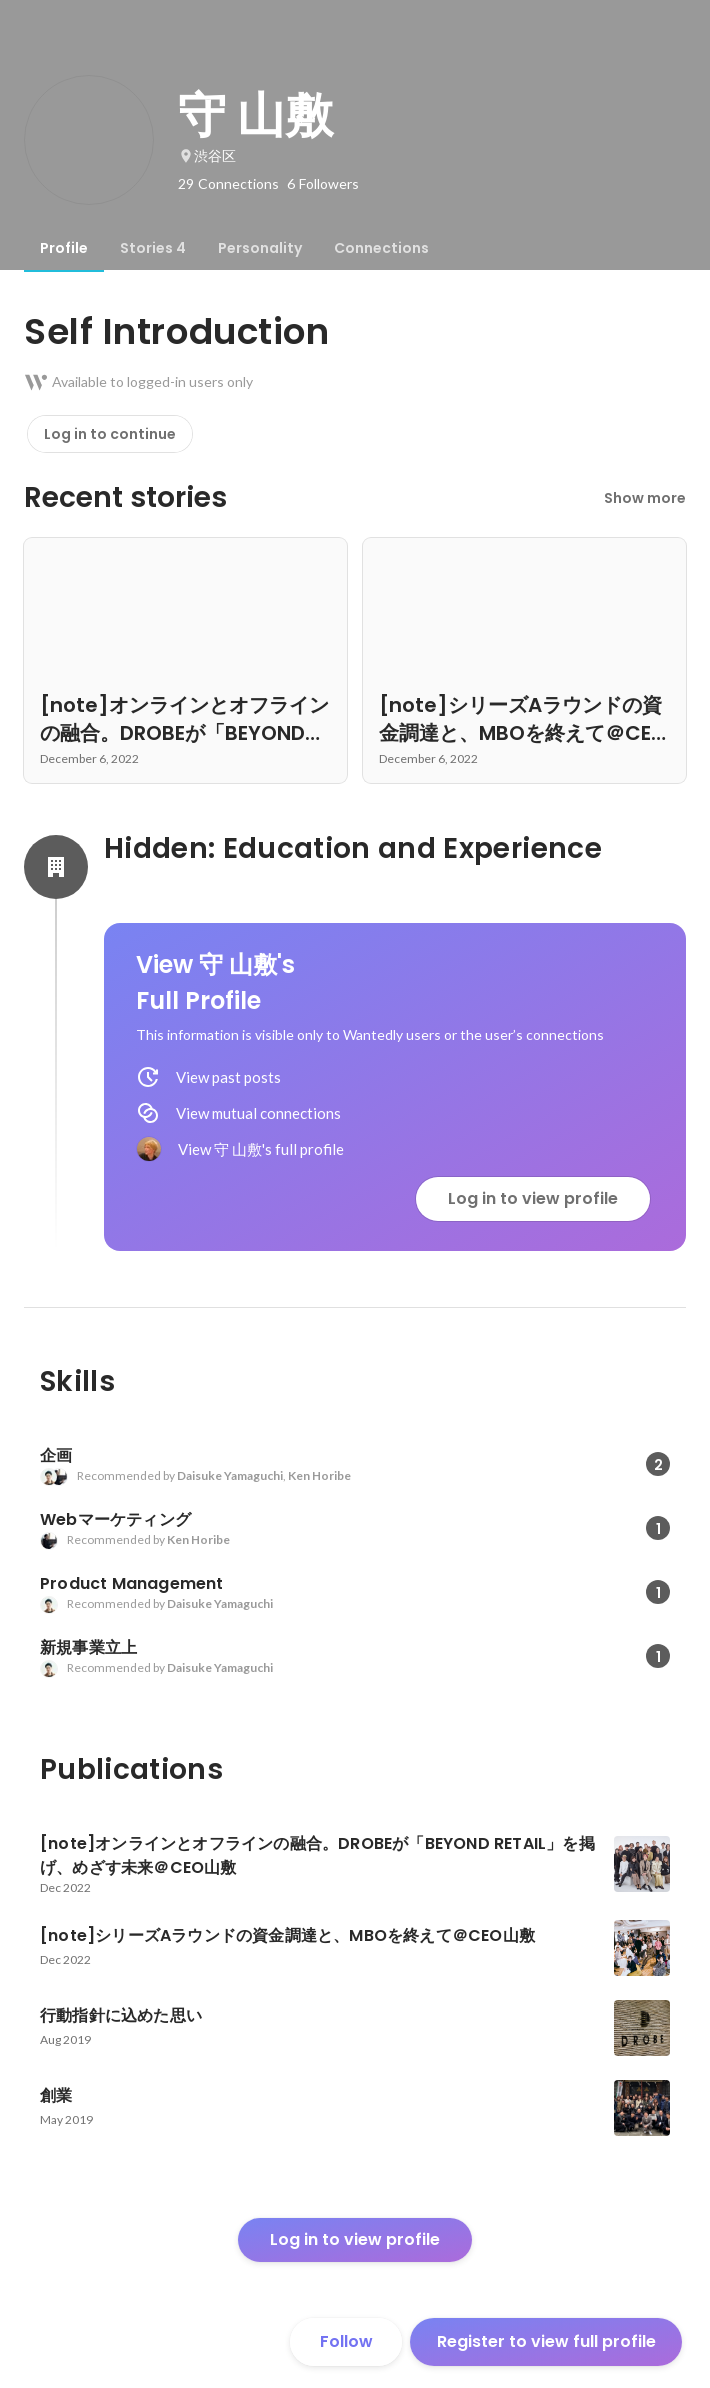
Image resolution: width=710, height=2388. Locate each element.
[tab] (64, 248)
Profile (64, 248)
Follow (346, 2341)
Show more (645, 498)
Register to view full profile (546, 2341)
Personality (260, 248)
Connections (381, 248)
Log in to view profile (533, 1198)
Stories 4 (153, 248)
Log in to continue (110, 434)
